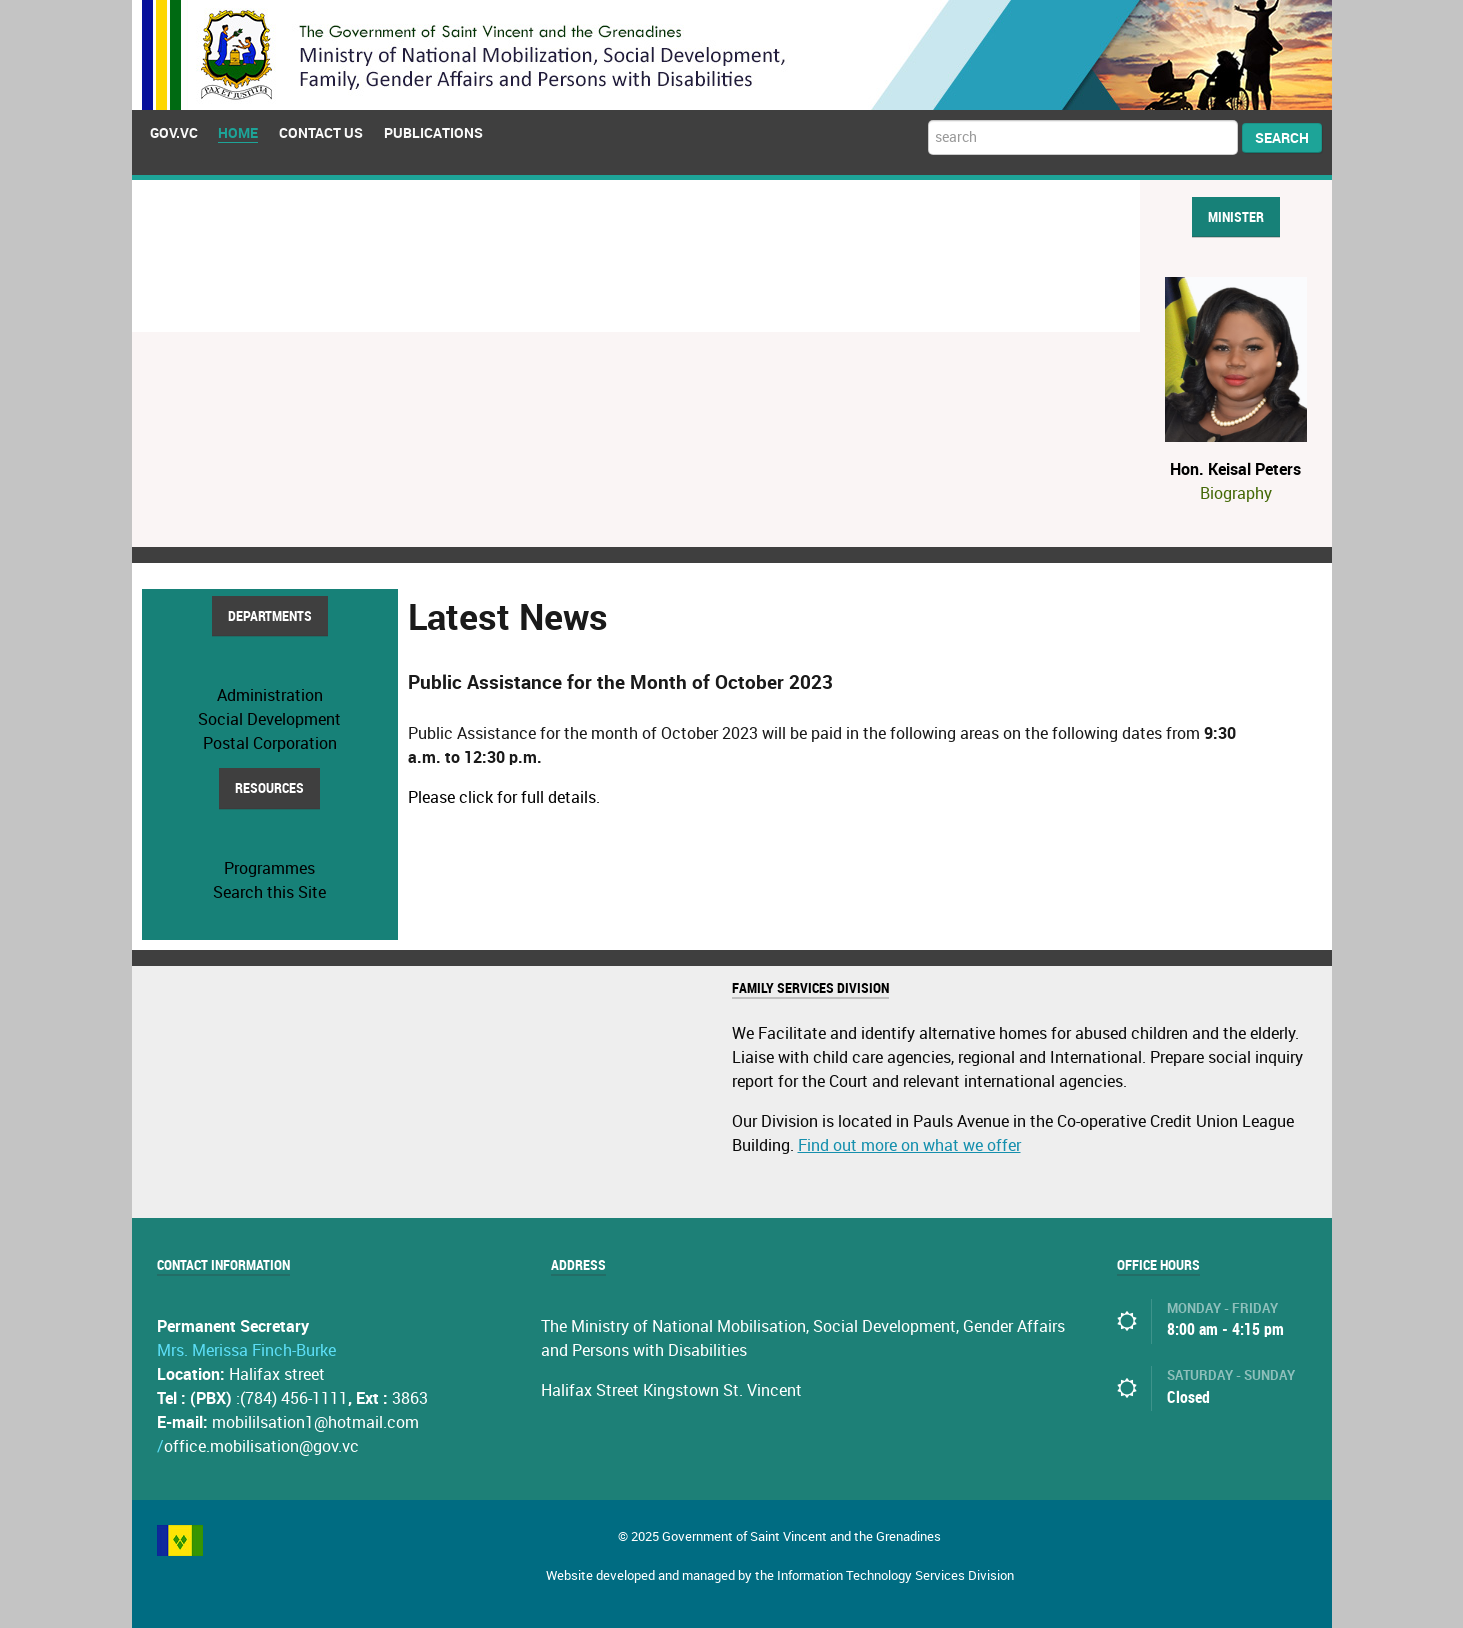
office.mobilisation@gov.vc (261, 1446)
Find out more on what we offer (909, 1145)
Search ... (928, 120)
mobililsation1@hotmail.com (315, 1422)
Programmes (269, 868)
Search (1282, 138)
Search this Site (269, 892)
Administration (270, 695)
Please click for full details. (504, 797)
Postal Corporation (270, 743)
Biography (1236, 493)
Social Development (269, 719)
